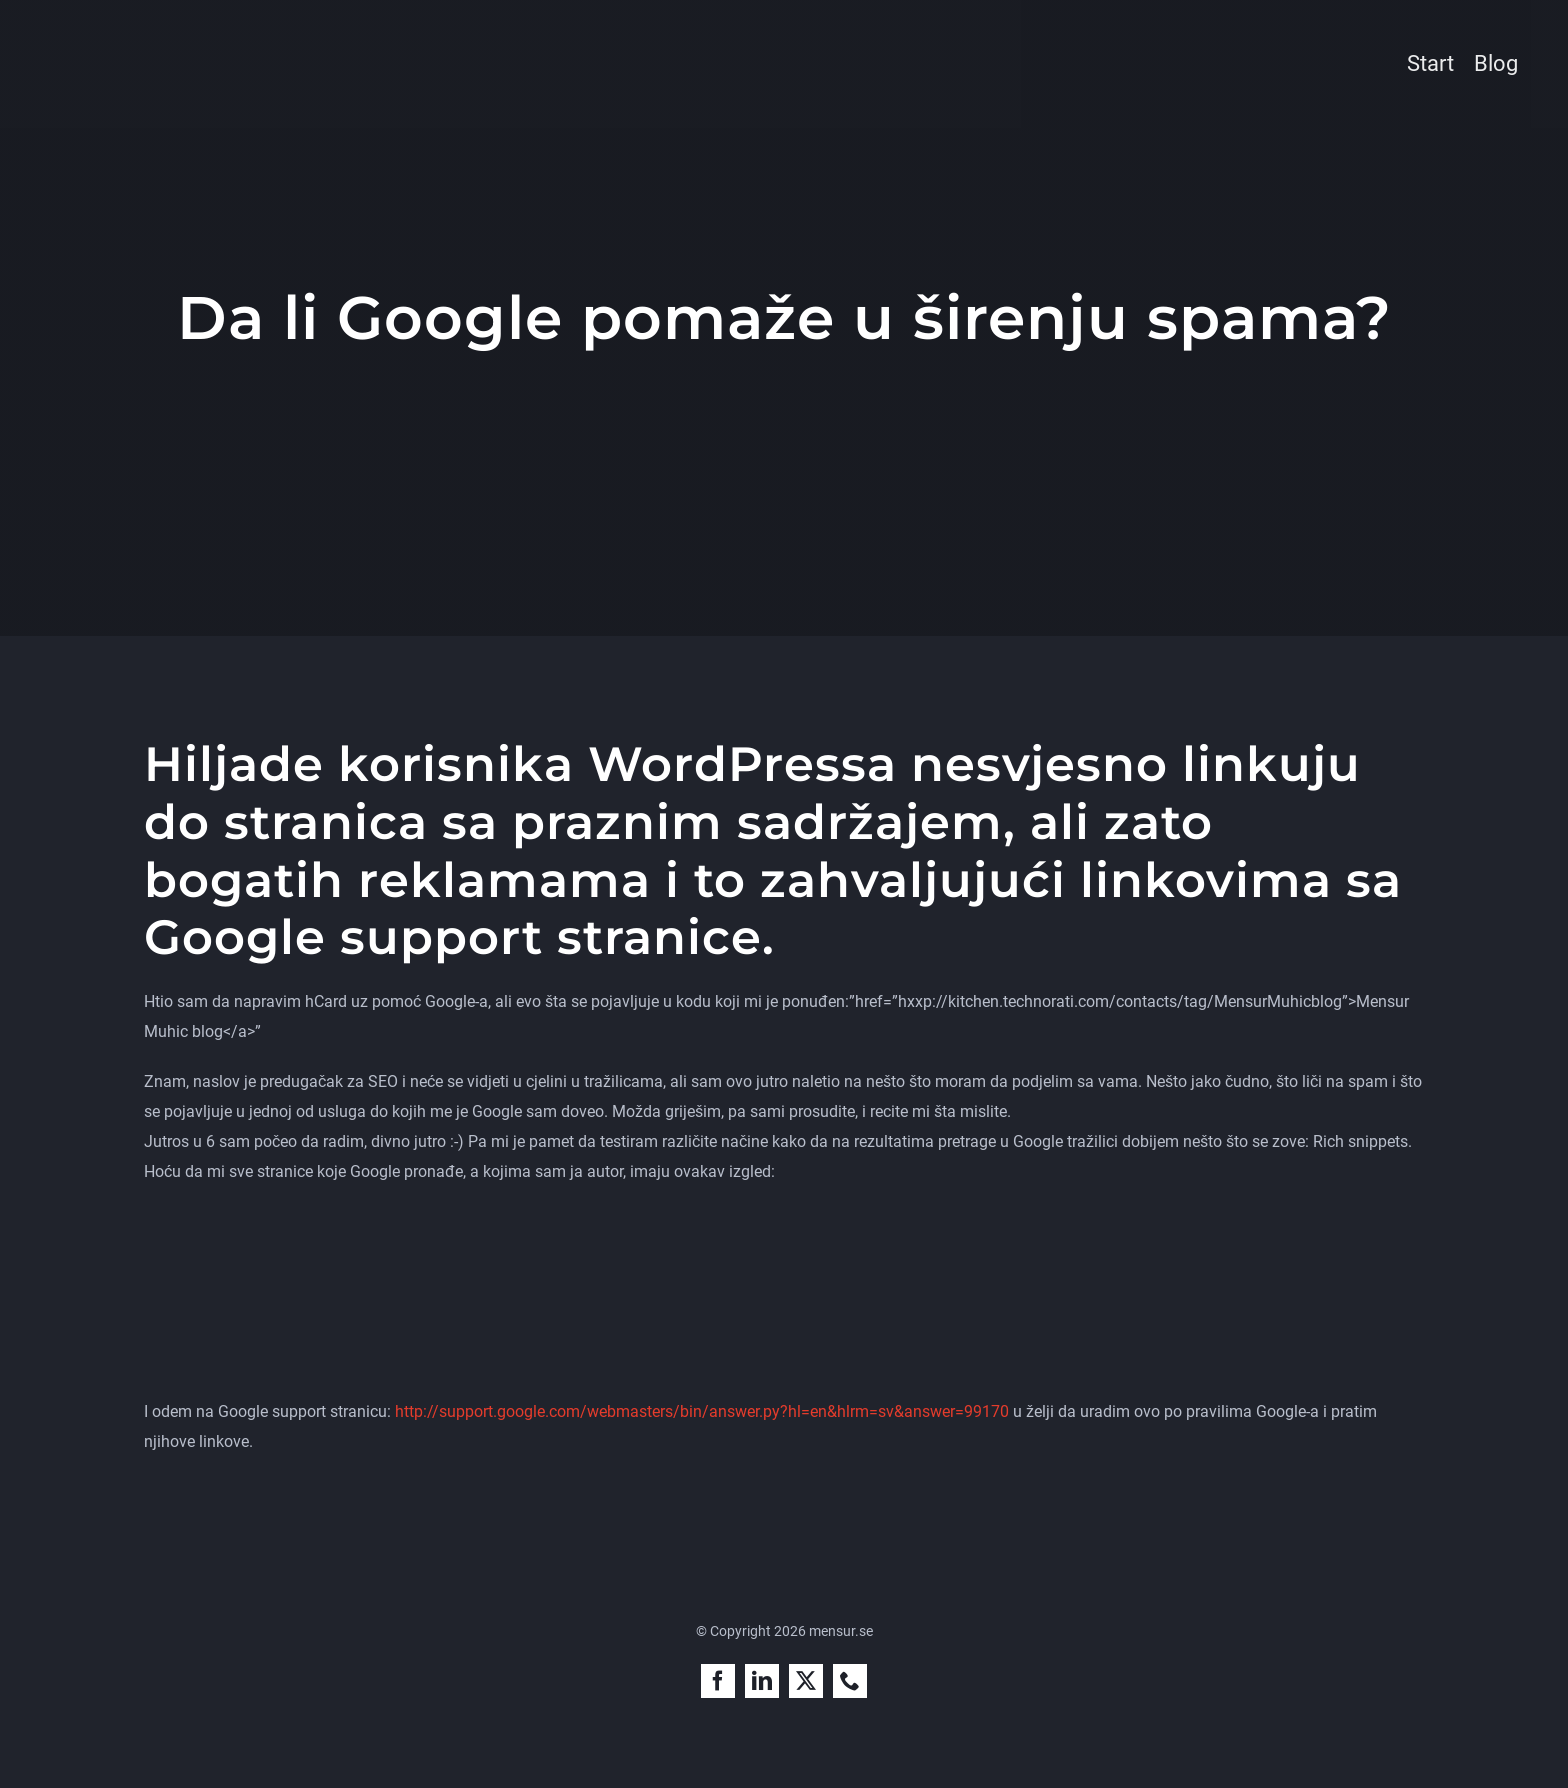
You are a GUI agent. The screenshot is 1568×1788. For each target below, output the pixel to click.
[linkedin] (762, 1681)
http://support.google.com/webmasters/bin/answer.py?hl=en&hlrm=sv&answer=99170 (702, 1411)
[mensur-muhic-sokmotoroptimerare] (193, 36)
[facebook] (718, 1681)
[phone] (850, 1681)
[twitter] (806, 1681)
